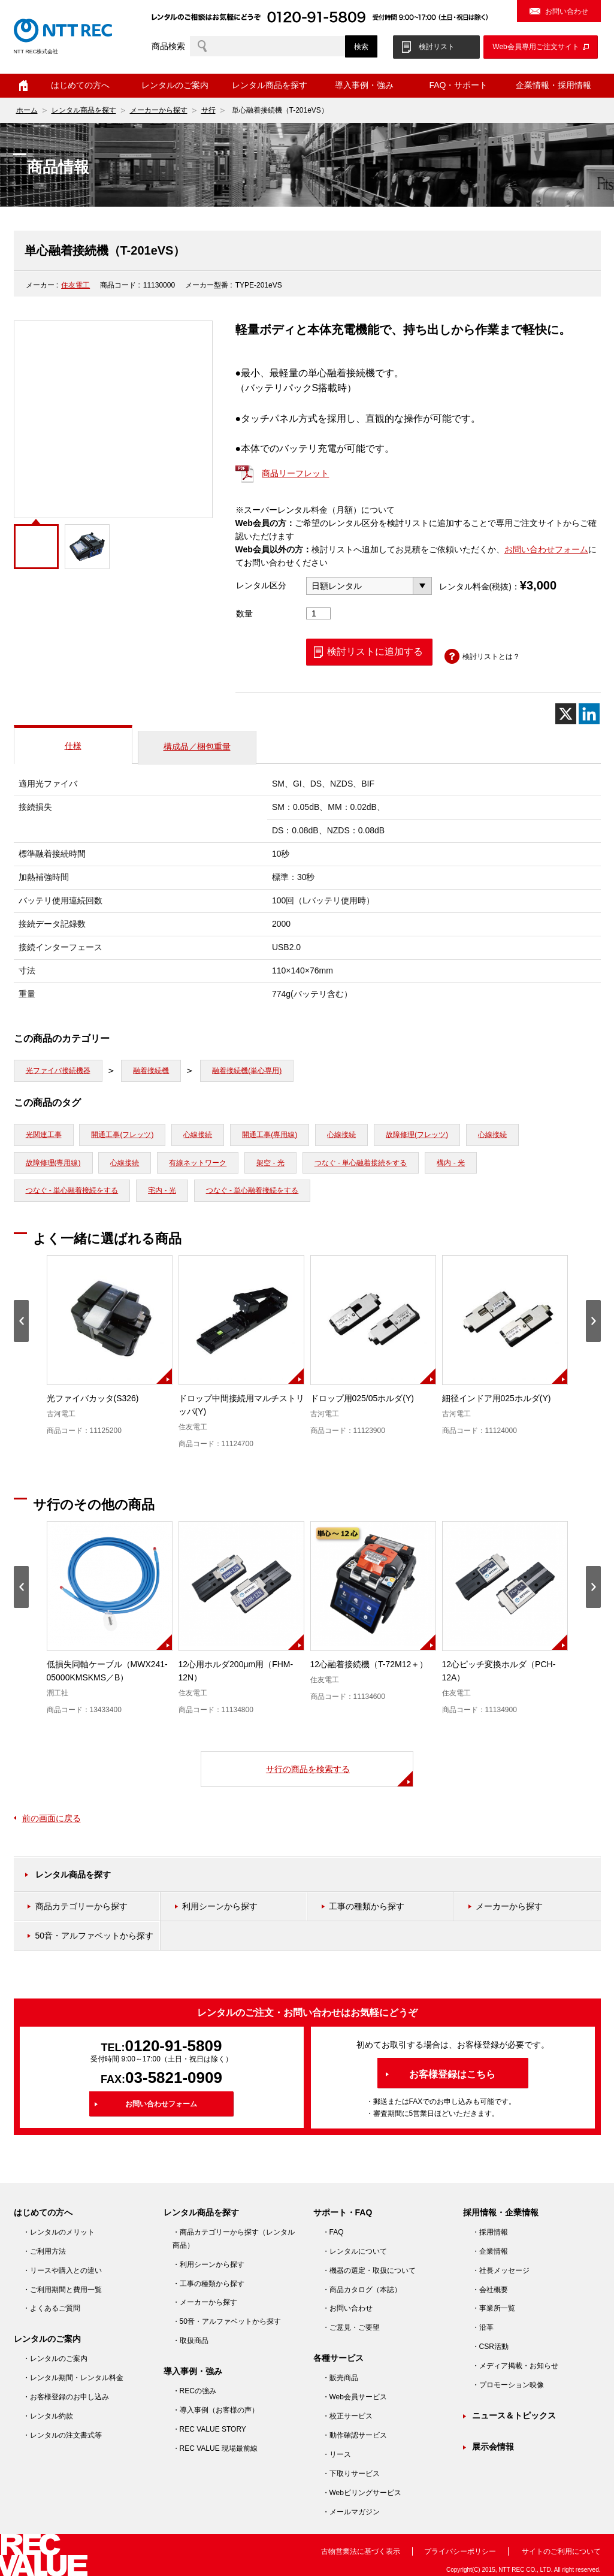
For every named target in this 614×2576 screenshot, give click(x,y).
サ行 (208, 110)
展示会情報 (493, 2446)
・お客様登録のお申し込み (66, 2397)
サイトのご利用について (561, 2551)
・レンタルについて (354, 2251)
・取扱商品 (190, 2340)
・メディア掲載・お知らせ (515, 2366)
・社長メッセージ (501, 2270)
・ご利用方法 (44, 2251)
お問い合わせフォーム (546, 549)
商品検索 (168, 46)
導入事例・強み (364, 85)
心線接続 (197, 1134)
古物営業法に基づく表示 (360, 2551)
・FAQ (333, 2232)
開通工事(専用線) (269, 1134)
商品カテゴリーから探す (81, 1906)
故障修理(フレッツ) (417, 1134)
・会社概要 (490, 2289)
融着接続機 (151, 1070)
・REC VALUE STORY (209, 2429)
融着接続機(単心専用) (247, 1070)
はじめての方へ (80, 85)
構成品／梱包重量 (197, 746)
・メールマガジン (351, 2512)
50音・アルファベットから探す (94, 1935)
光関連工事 (44, 1134)
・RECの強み (194, 2391)
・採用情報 (490, 2232)
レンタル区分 (261, 585)
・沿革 (483, 2327)
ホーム (23, 86)
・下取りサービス (351, 2473)
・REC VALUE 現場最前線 (215, 2448)
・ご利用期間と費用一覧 (62, 2289)
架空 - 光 (270, 1163)
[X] (565, 713)
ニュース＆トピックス (514, 2415)
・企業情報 (490, 2251)
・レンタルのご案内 (55, 2358)
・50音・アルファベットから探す (227, 2321)
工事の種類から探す (366, 1906)
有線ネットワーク (197, 1163)
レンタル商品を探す (269, 85)
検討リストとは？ (491, 656)
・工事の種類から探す (208, 2283)
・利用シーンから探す (208, 2264)
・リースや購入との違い (62, 2270)
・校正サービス (347, 2416)
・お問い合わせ (347, 2308)
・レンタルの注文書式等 (62, 2435)
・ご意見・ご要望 (351, 2327)
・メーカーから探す (205, 2302)
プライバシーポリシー (460, 2551)
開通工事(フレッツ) (122, 1134)
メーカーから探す (158, 110)
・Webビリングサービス (361, 2493)
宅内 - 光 (162, 1190)
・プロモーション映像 (508, 2385)
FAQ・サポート (458, 85)
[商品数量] (318, 613)
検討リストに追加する (375, 651)
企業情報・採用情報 (553, 85)
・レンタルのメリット (59, 2232)
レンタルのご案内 (174, 85)
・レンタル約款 (48, 2416)
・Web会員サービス (354, 2397)
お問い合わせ (566, 11)
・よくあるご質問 (51, 2308)
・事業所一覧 (493, 2308)
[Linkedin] (589, 713)
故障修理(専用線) (53, 1163)
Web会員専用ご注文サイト (535, 47)
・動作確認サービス (354, 2435)
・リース (336, 2454)
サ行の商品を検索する (308, 1769)
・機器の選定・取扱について (369, 2270)
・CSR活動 (490, 2346)
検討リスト (437, 47)
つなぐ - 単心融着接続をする (360, 1163)
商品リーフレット (295, 473)
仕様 (73, 746)
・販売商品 (340, 2378)
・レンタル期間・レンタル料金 (73, 2378)
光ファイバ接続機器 (58, 1070)
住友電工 (75, 285)
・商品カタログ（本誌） (361, 2289)
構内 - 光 (451, 1163)
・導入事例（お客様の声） (216, 2410)
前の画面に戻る (51, 1818)
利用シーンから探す (220, 1906)
